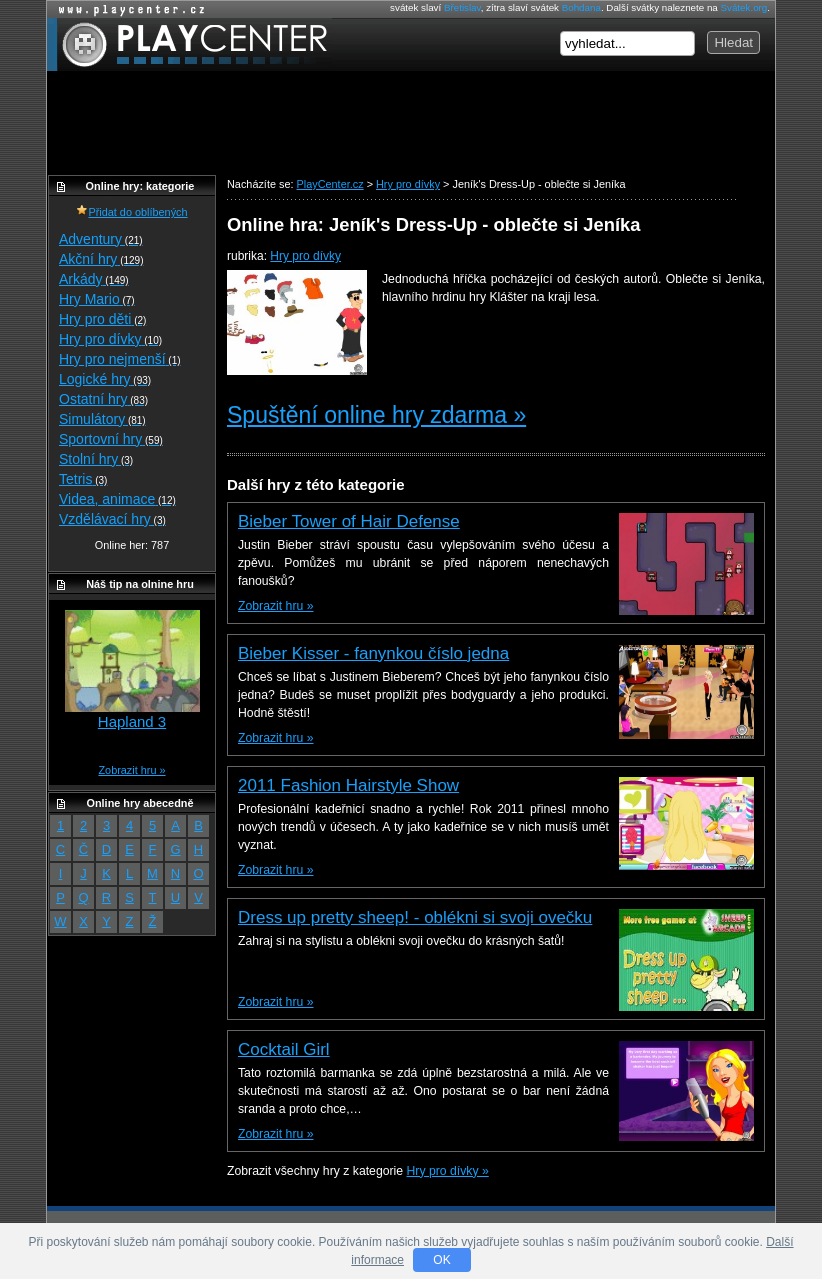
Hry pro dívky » (448, 1171)
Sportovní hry (111, 439)
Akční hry (101, 259)
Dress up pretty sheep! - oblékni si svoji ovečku (415, 917)
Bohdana (581, 7)
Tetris (83, 479)
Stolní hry (96, 459)
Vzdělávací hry (112, 519)
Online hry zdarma (127, 9)
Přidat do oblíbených (131, 212)
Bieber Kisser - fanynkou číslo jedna (373, 653)
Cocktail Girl (284, 1049)
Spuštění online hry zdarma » (376, 415)
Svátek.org (744, 7)
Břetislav (462, 7)
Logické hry (105, 379)
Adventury (101, 239)
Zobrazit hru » (275, 606)
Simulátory (102, 419)
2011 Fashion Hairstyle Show (348, 785)
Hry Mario (97, 299)
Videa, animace (117, 499)
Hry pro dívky (305, 256)
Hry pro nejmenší (120, 359)
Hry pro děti (102, 319)
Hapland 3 (132, 721)
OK (441, 1260)
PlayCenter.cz (189, 44)
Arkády (94, 279)
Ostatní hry (103, 399)
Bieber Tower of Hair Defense (349, 521)
